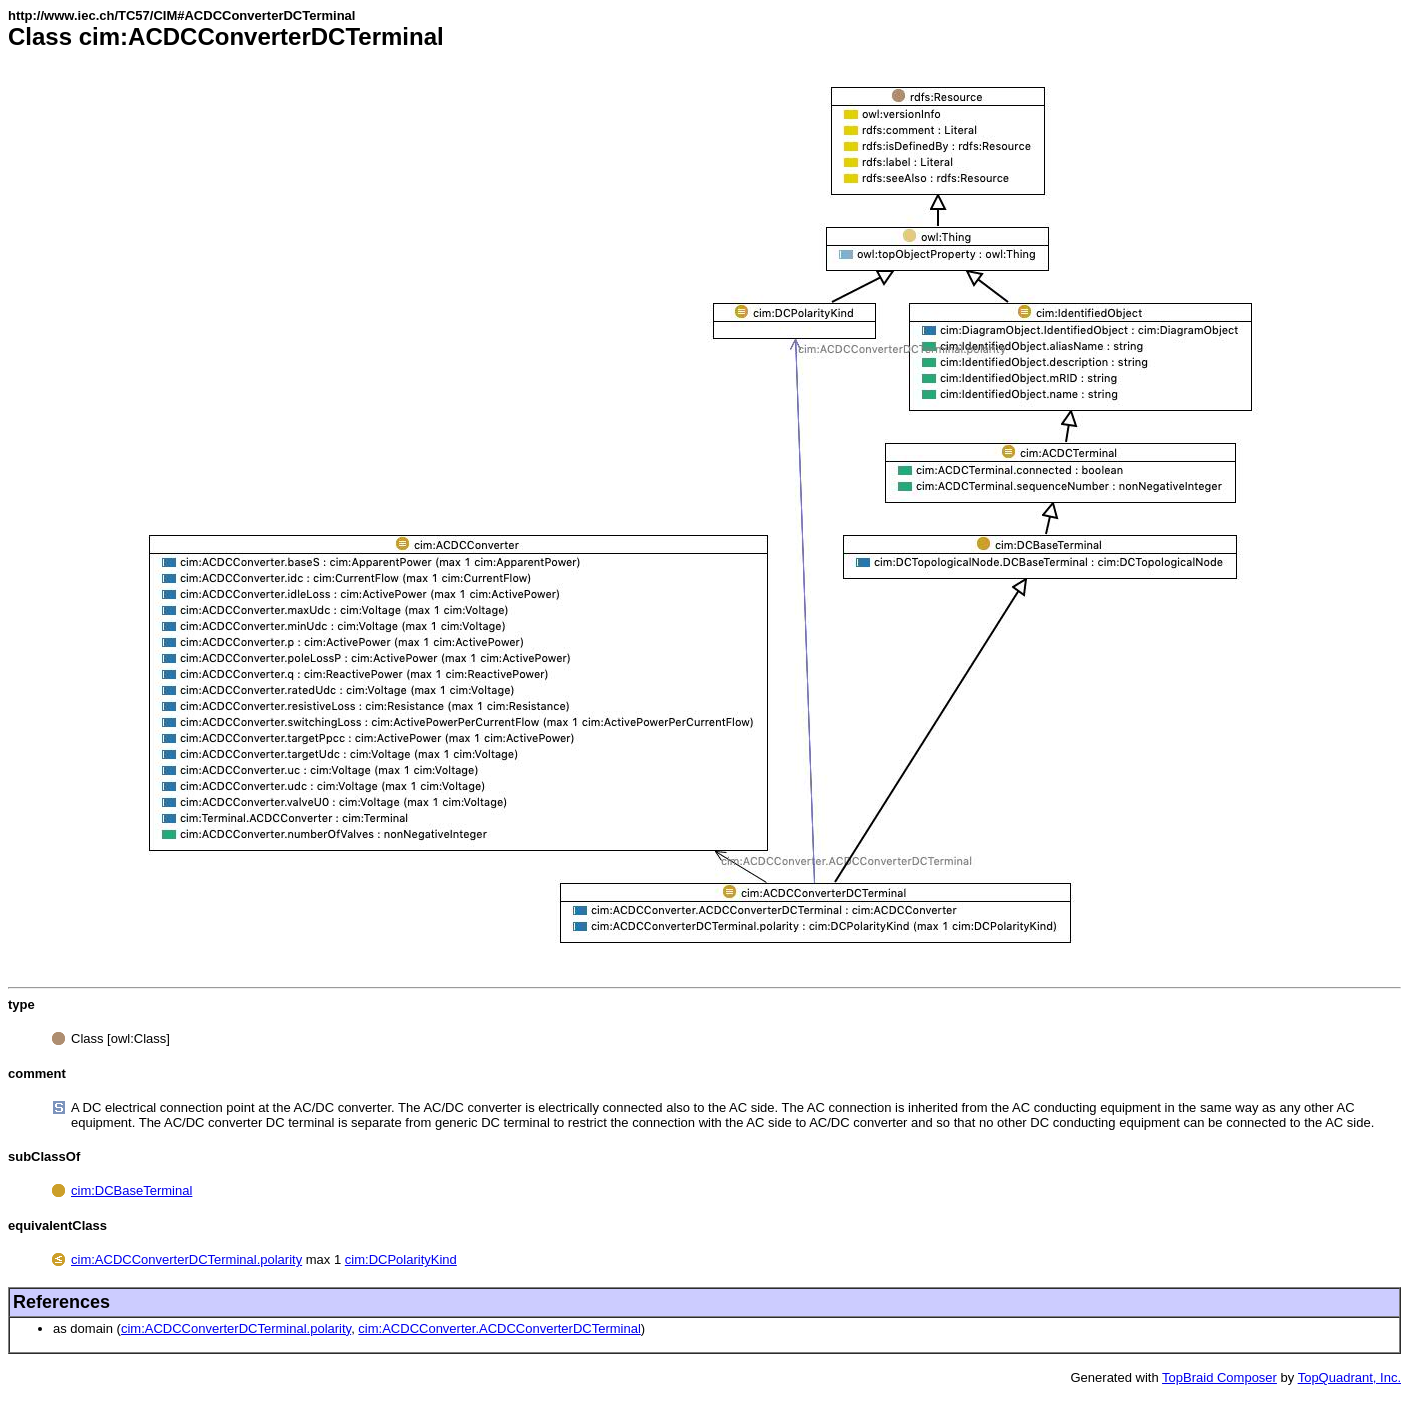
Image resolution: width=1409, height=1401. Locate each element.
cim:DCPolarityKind (401, 1259)
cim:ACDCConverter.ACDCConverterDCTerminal (499, 1328)
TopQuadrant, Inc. (1349, 1377)
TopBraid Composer (1219, 1377)
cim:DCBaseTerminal (131, 1190)
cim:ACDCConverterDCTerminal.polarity (186, 1259)
